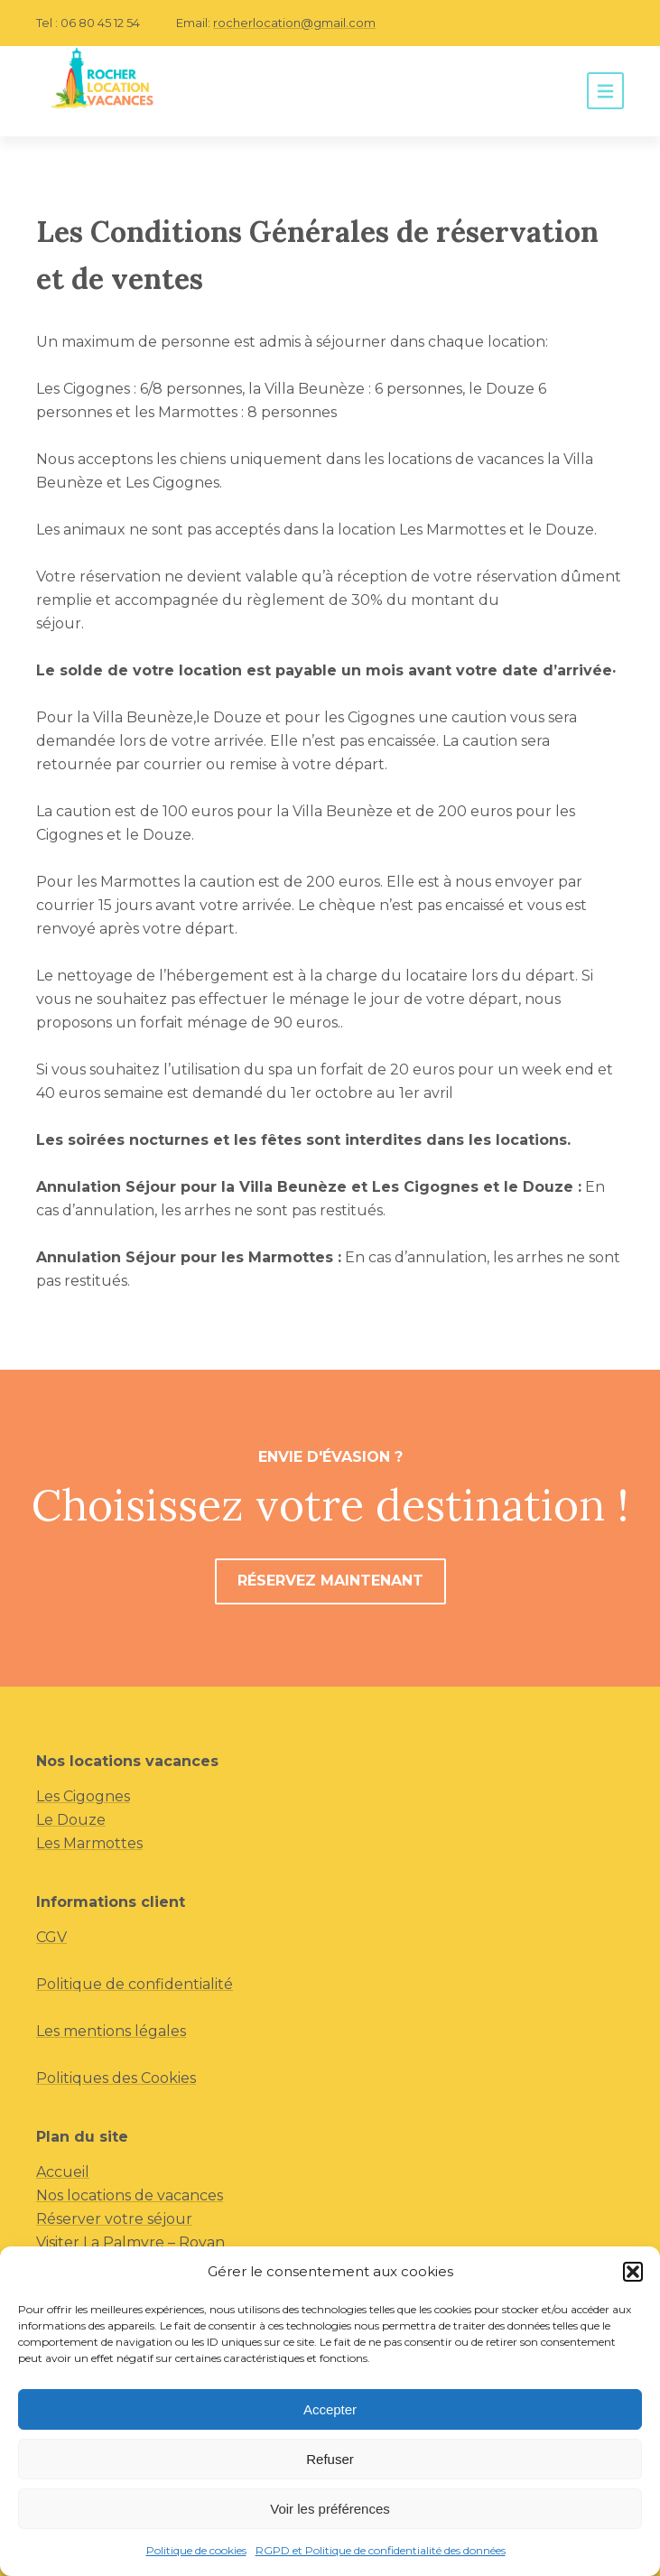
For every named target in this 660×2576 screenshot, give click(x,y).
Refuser (330, 2459)
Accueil (62, 2172)
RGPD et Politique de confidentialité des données (381, 2550)
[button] (633, 2272)
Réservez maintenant (330, 1580)
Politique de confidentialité (134, 1984)
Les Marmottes (89, 1843)
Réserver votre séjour (114, 2218)
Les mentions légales (111, 2031)
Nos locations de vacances (129, 2195)
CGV (51, 1937)
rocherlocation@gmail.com (294, 22)
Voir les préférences (330, 2508)
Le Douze (71, 1819)
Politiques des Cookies (116, 2078)
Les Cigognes (83, 1796)
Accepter (330, 2409)
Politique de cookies (196, 2550)
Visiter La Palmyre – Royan (130, 2242)
